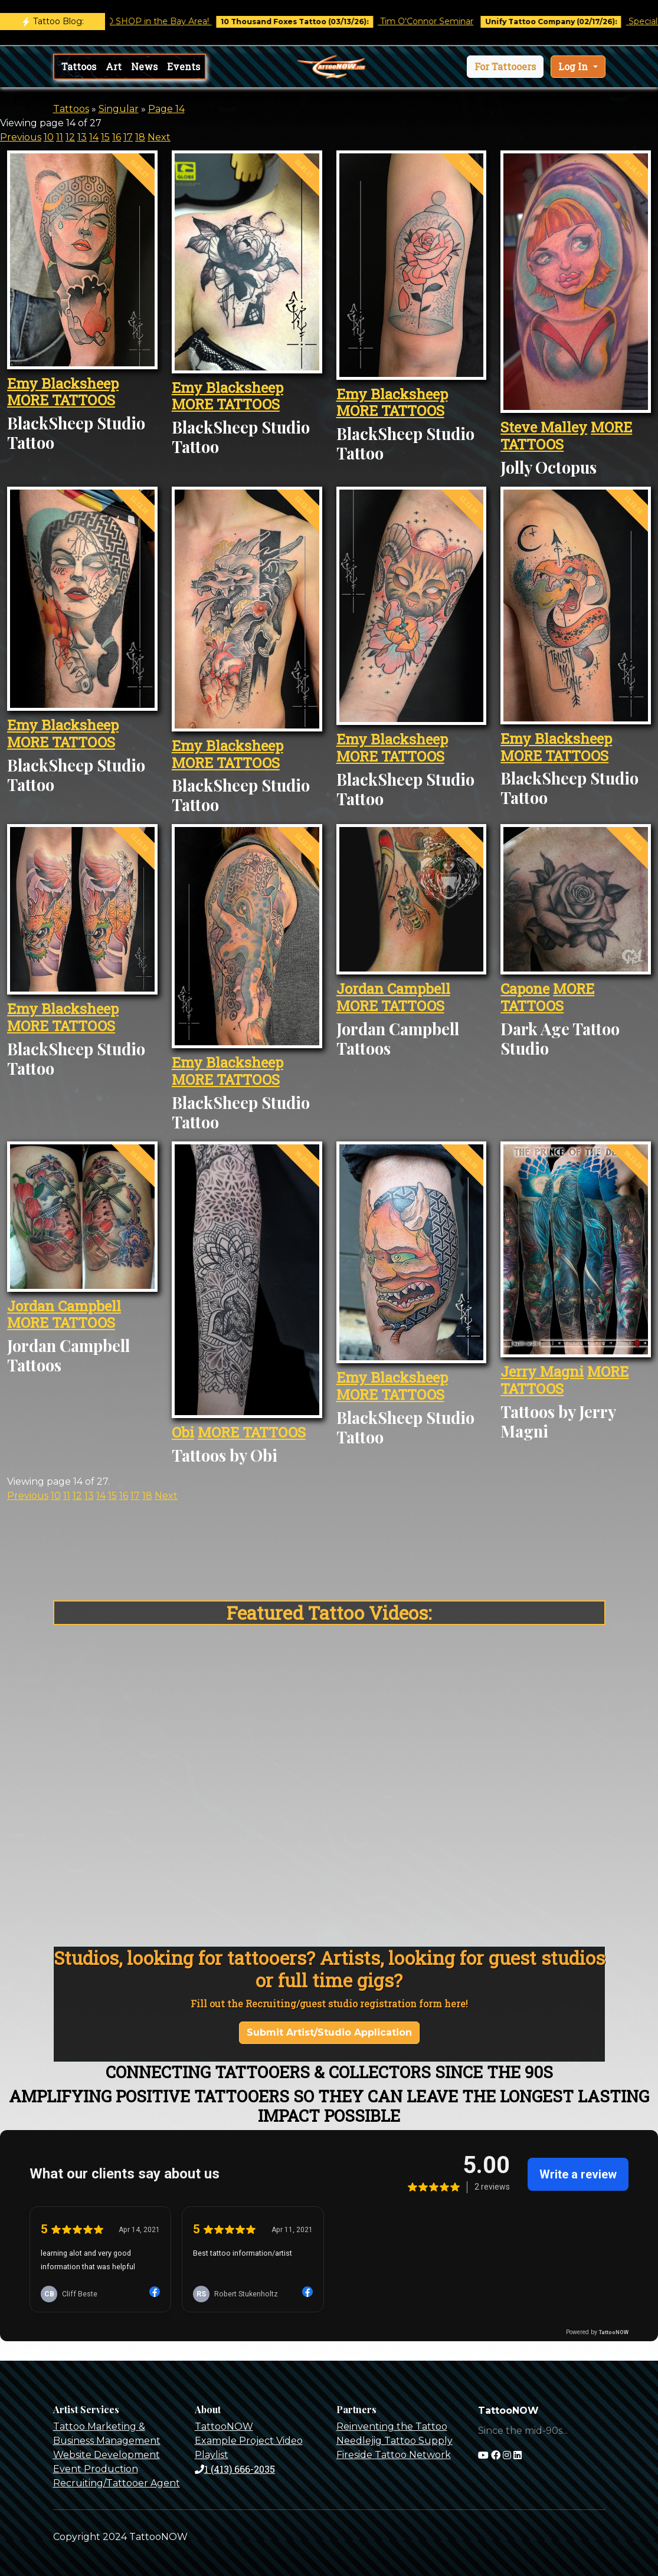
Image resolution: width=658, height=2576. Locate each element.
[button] (505, 66)
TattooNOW (224, 2426)
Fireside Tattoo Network (393, 2454)
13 (82, 137)
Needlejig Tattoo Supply (394, 2440)
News (144, 66)
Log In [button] (574, 66)
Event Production (95, 2469)
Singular (119, 108)
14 (94, 137)
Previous (20, 137)
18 (140, 137)
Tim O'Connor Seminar (442, 21)
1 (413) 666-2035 (235, 2469)
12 (70, 137)
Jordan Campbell (393, 988)
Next (159, 137)
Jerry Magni (542, 1371)
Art (114, 66)
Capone (524, 988)
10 (49, 137)
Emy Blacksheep (63, 383)
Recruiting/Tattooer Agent (116, 2483)
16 (116, 137)
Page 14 (166, 108)
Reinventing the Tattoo (391, 2426)
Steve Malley (543, 427)
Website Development (106, 2454)
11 (59, 137)
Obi (183, 1432)
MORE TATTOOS (61, 399)
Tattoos (78, 66)
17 (128, 137)
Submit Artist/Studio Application (329, 2032)
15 (105, 137)
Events (183, 66)
